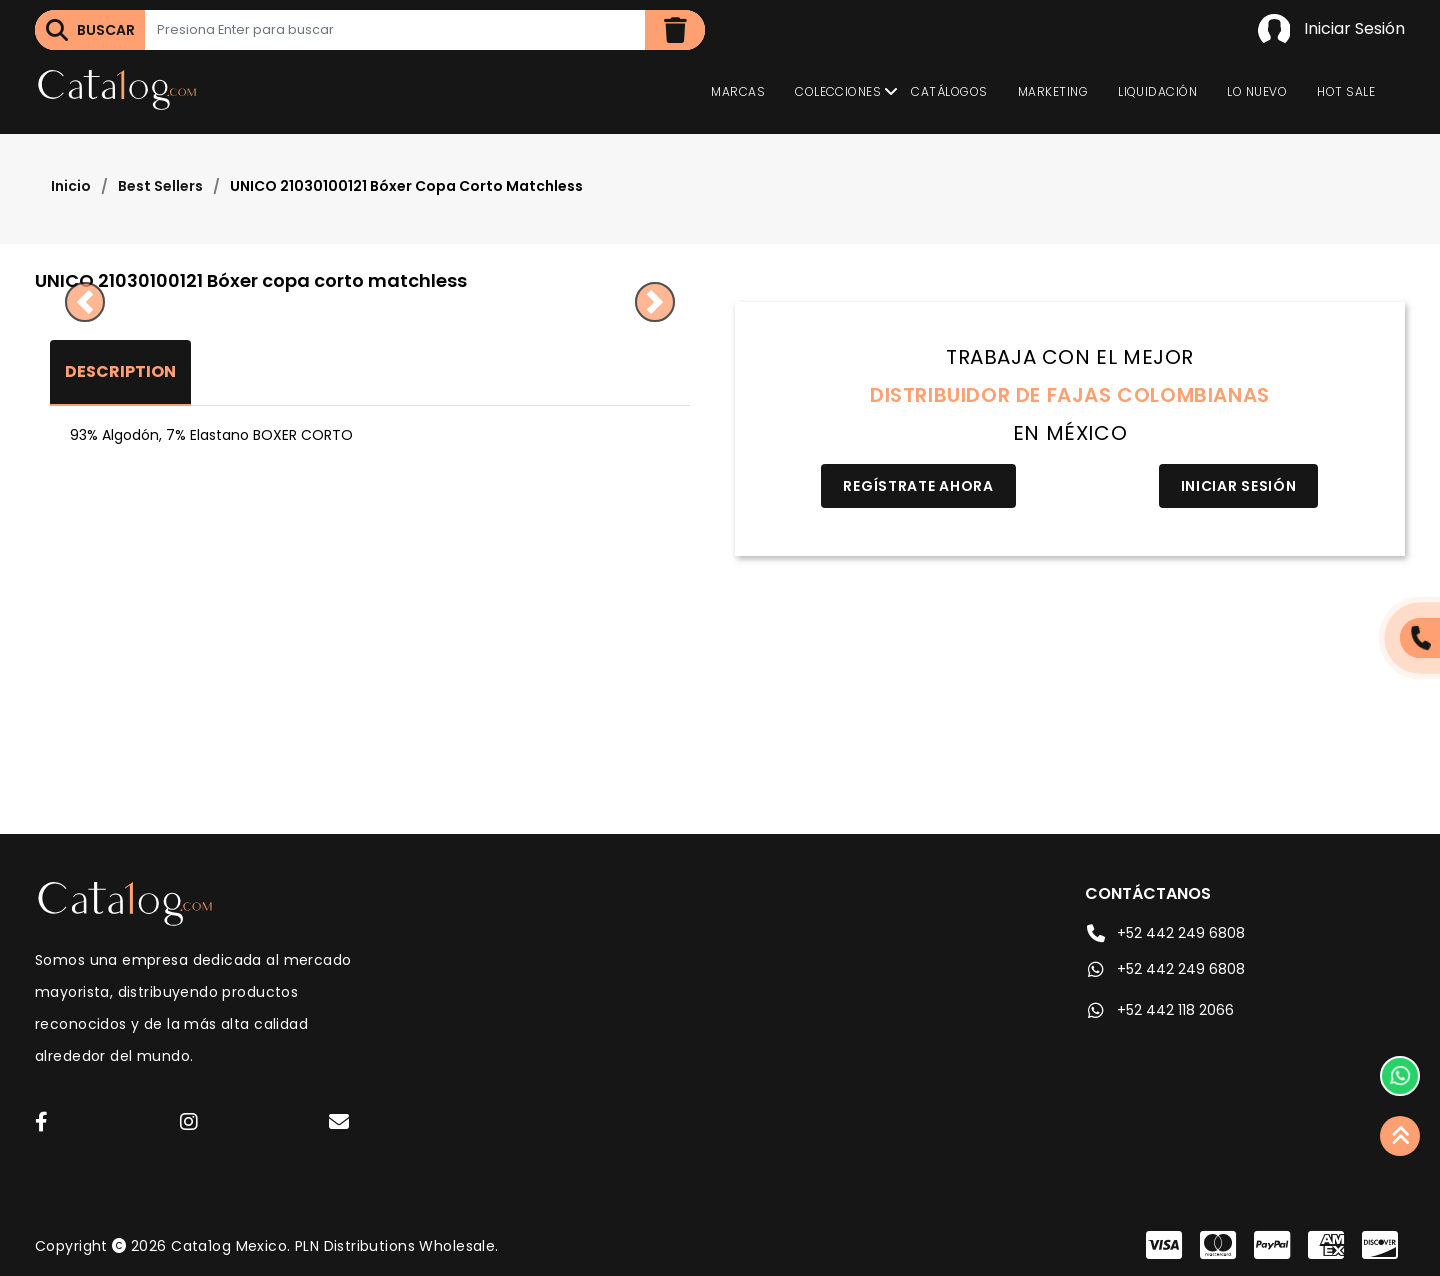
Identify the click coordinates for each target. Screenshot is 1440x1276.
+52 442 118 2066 (1159, 1010)
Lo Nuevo (1257, 91)
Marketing (1053, 91)
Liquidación (1157, 91)
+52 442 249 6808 (1165, 933)
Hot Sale (1346, 91)
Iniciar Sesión (1331, 30)
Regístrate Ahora (918, 486)
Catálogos (949, 91)
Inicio (71, 186)
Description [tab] (120, 371)
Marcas (738, 91)
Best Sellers (160, 186)
